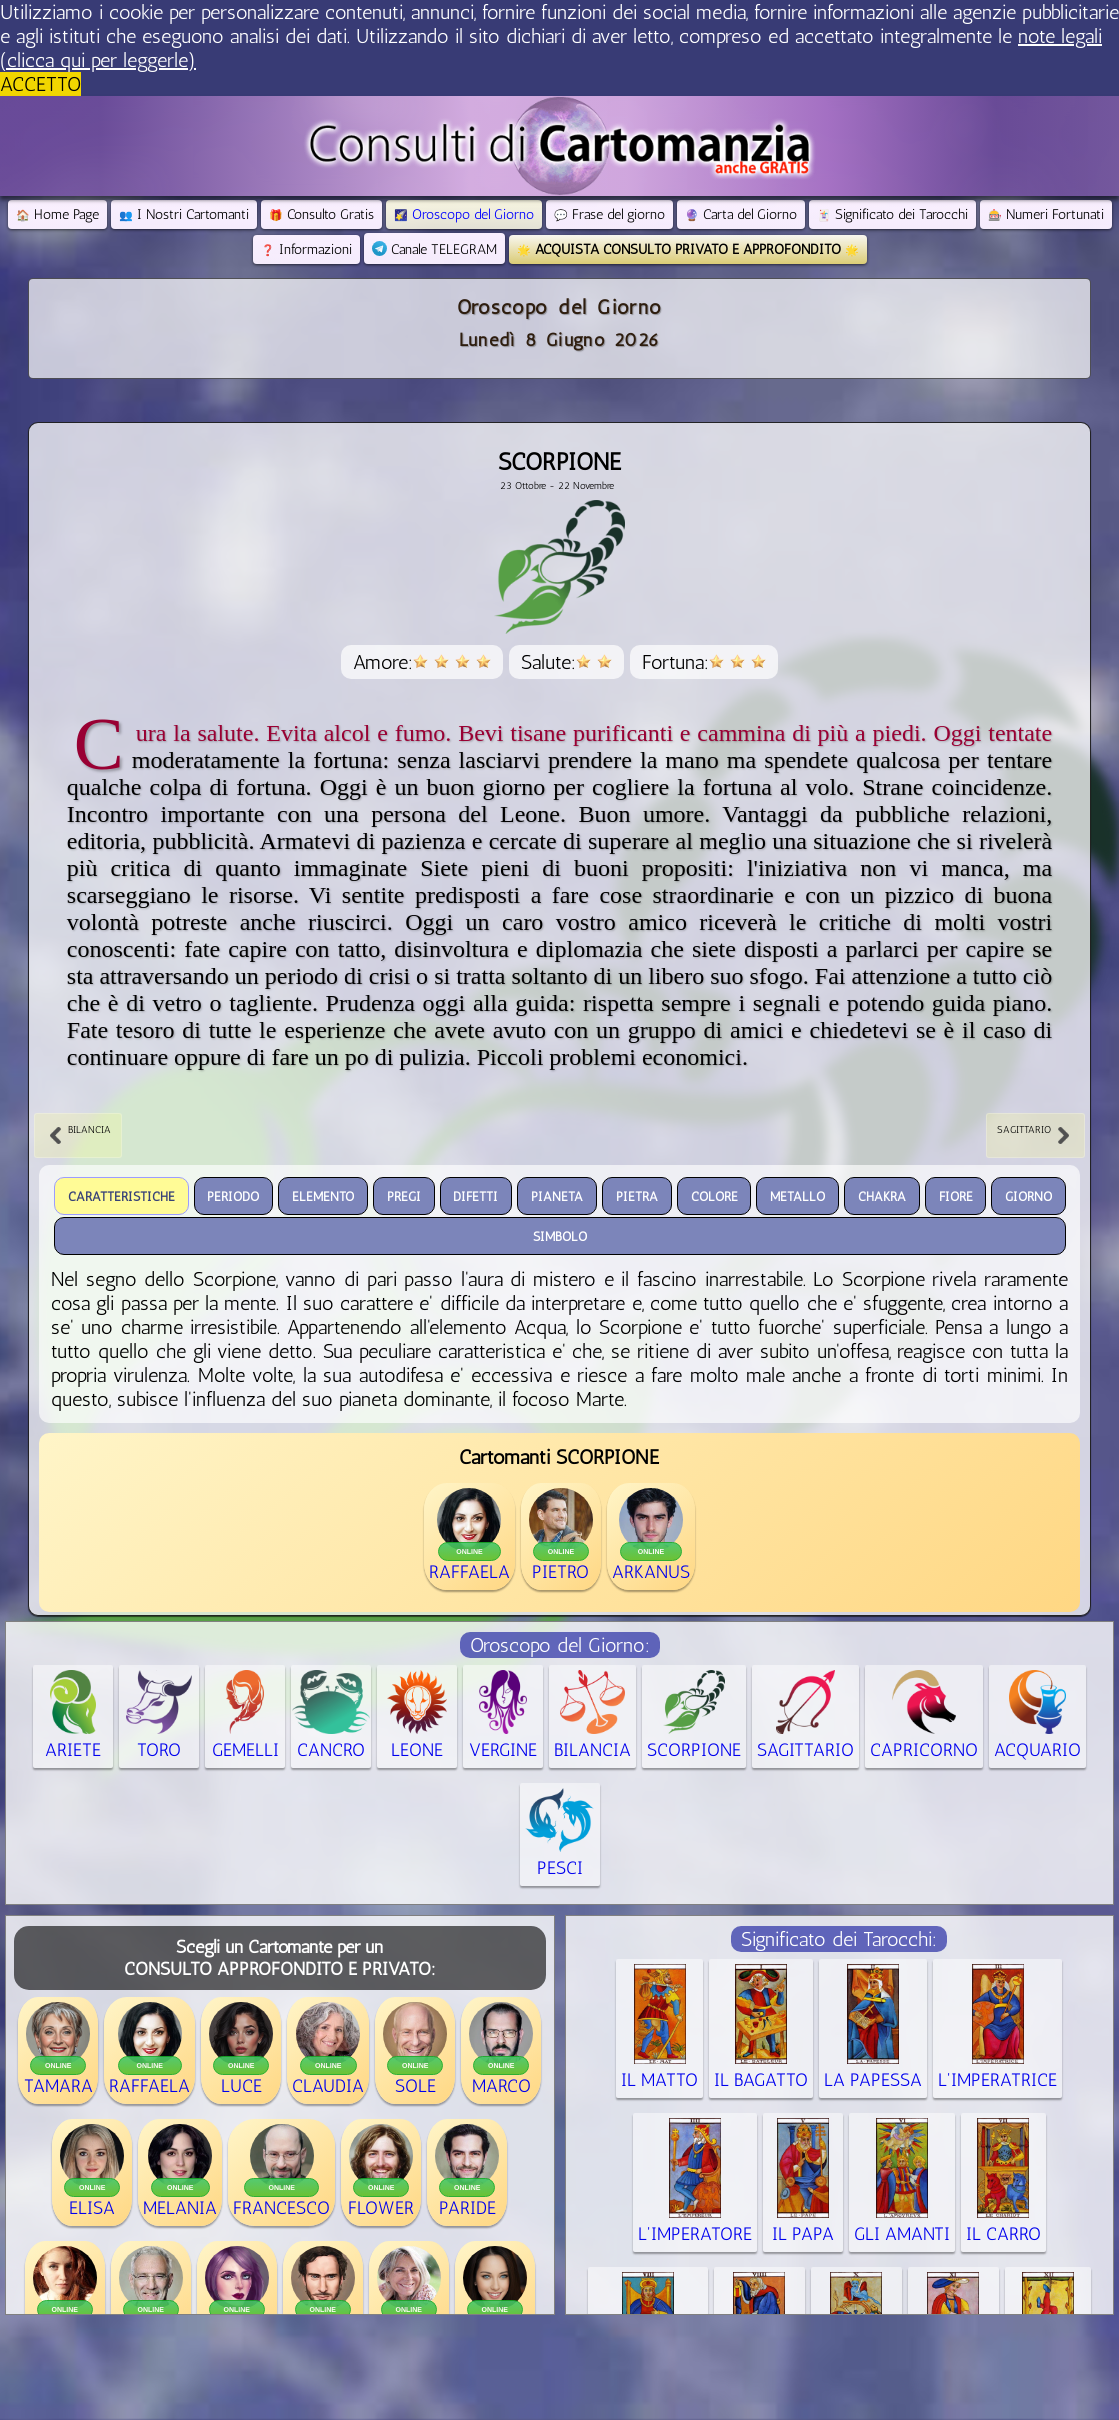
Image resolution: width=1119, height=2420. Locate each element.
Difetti (475, 1195)
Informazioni (306, 249)
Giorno (1028, 1195)
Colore (714, 1195)
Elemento (323, 1195)
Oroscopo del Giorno (464, 214)
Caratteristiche (121, 1195)
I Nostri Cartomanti (184, 214)
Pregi (404, 1195)
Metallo (797, 1195)
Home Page (57, 214)
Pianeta (557, 1195)
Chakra (882, 1195)
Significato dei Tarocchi (892, 214)
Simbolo (560, 1235)
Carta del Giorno (741, 214)
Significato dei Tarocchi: (839, 1939)
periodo (233, 1195)
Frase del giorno (609, 214)
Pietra (637, 1195)
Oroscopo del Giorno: (560, 1645)
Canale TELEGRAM (434, 249)
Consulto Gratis (321, 214)
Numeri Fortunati (1046, 214)
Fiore (956, 1195)
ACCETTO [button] (40, 84)
